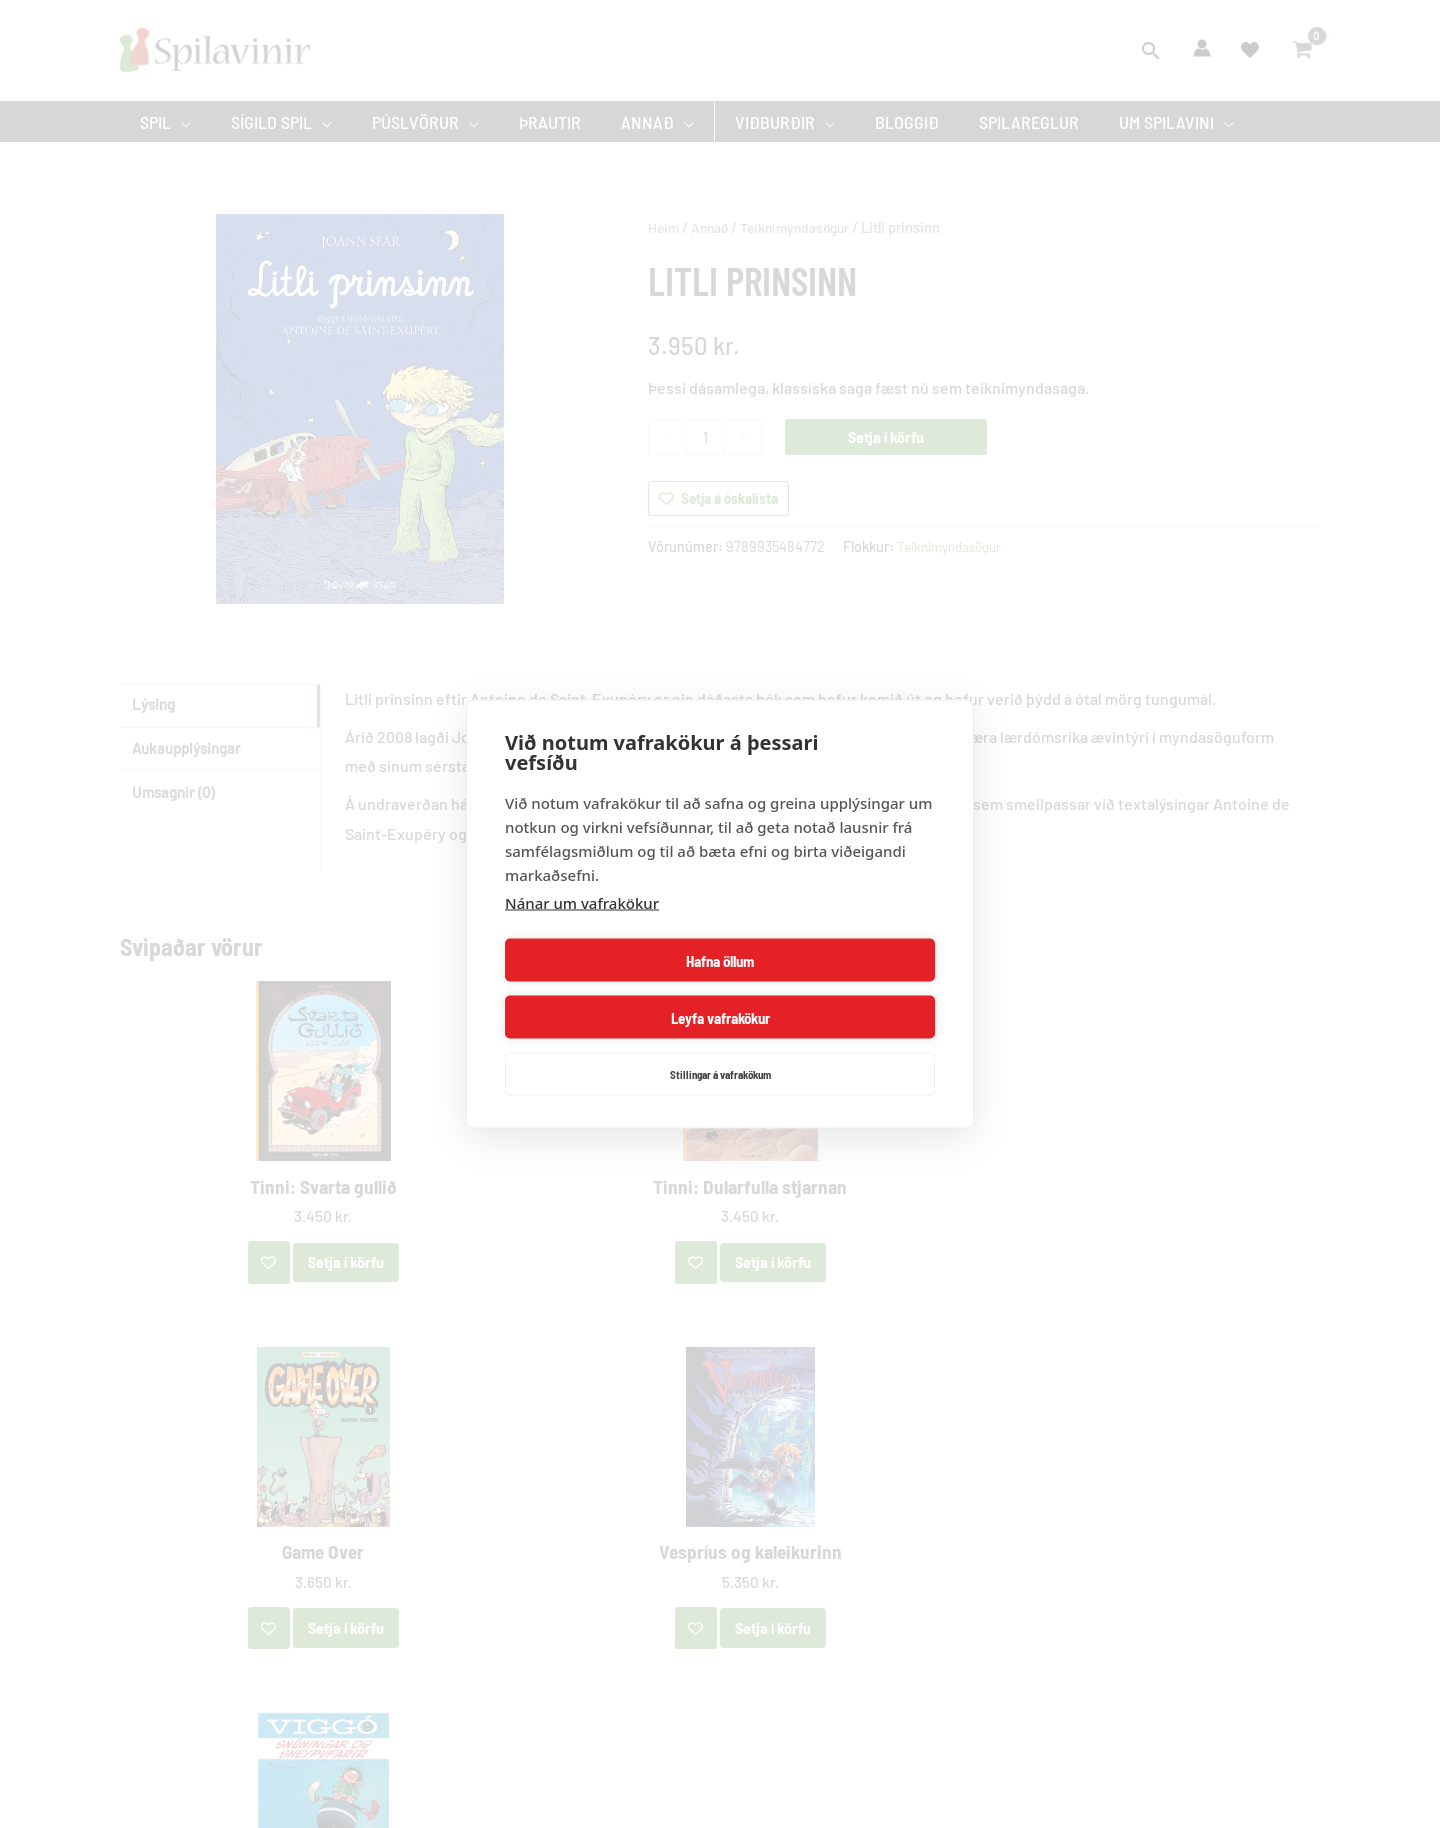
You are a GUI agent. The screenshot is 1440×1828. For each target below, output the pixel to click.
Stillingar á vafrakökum (720, 1045)
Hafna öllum (609, 989)
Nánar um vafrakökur (582, 931)
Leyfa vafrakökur (831, 989)
